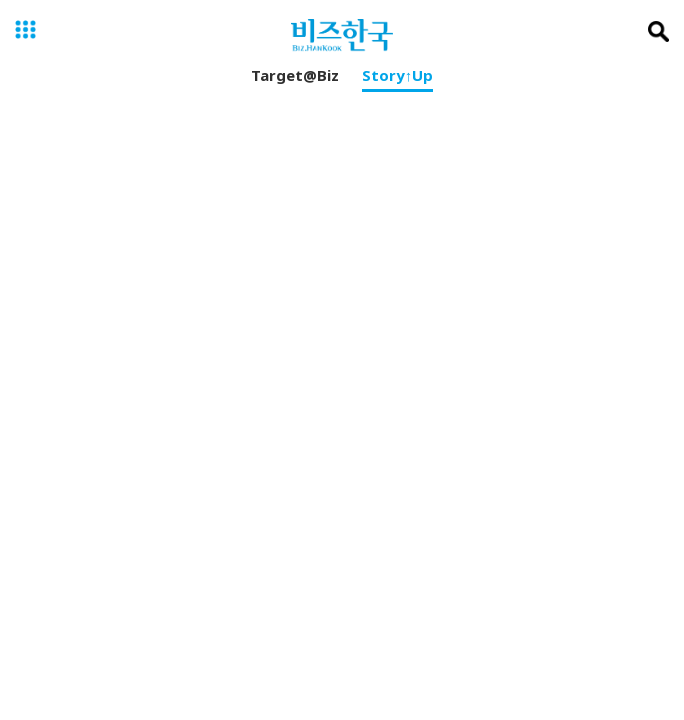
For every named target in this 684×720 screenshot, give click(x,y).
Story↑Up (398, 79)
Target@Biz (295, 79)
